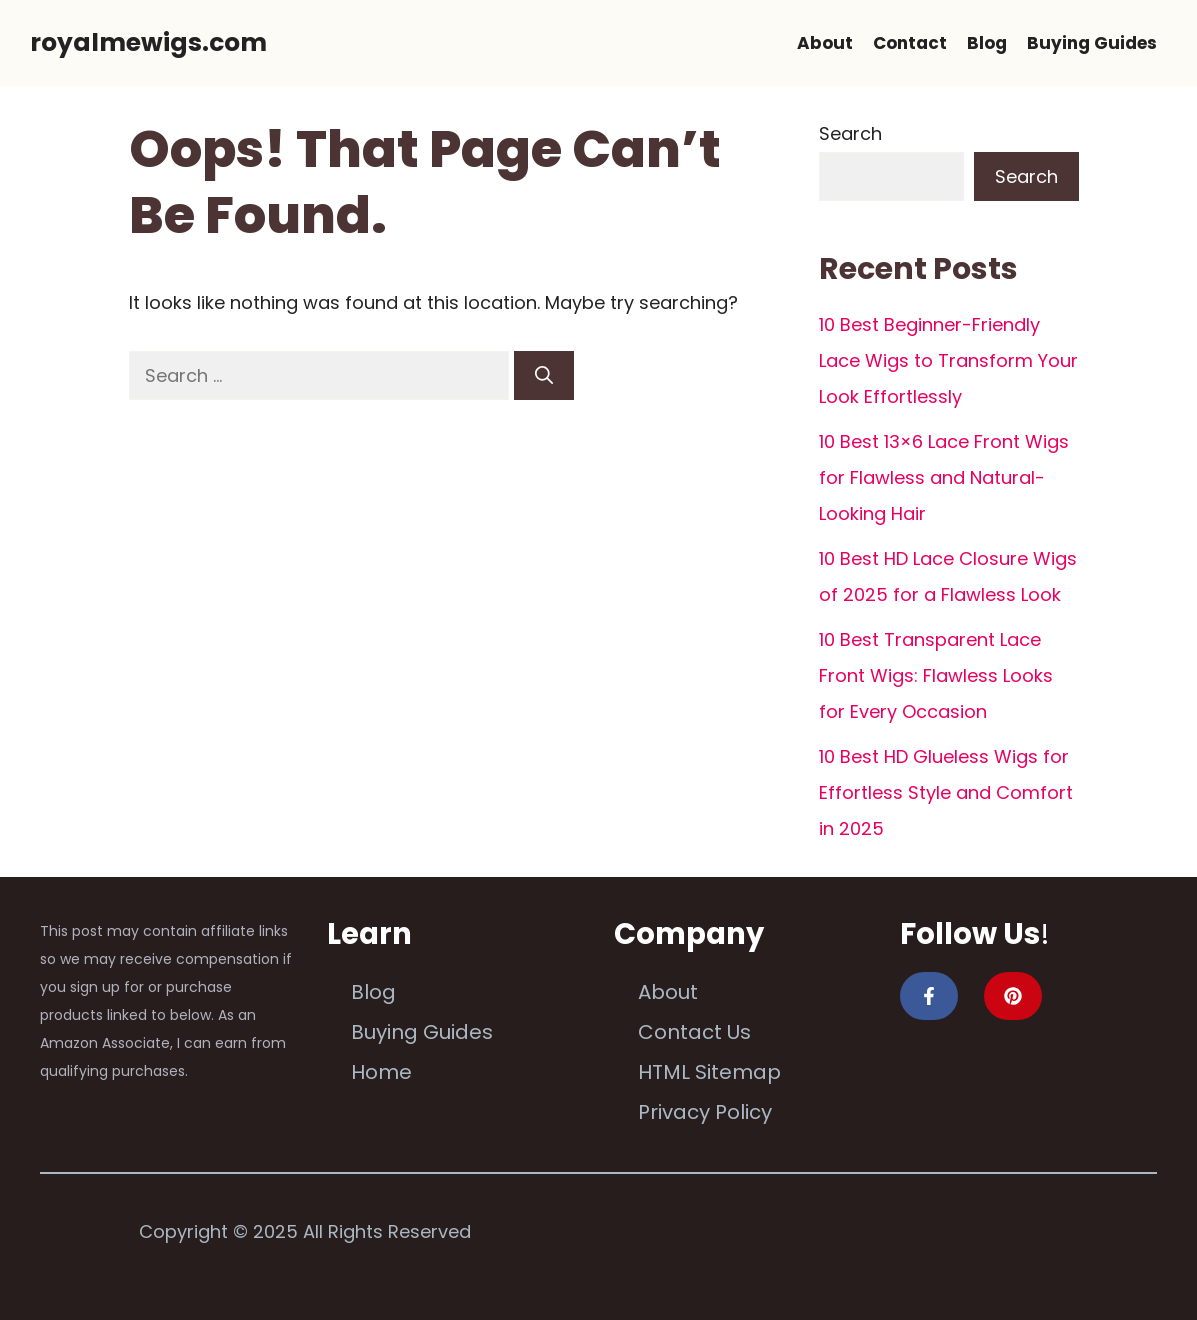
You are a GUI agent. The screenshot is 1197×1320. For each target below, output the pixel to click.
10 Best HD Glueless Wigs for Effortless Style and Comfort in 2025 (946, 792)
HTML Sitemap (709, 1072)
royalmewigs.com (148, 42)
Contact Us (694, 1032)
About (825, 43)
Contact (910, 43)
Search (850, 133)
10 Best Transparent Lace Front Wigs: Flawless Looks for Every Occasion (936, 675)
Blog (987, 43)
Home (381, 1072)
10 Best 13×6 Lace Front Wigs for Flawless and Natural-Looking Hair (944, 477)
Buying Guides (1092, 43)
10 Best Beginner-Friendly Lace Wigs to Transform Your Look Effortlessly (948, 360)
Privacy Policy (705, 1112)
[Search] (544, 375)
